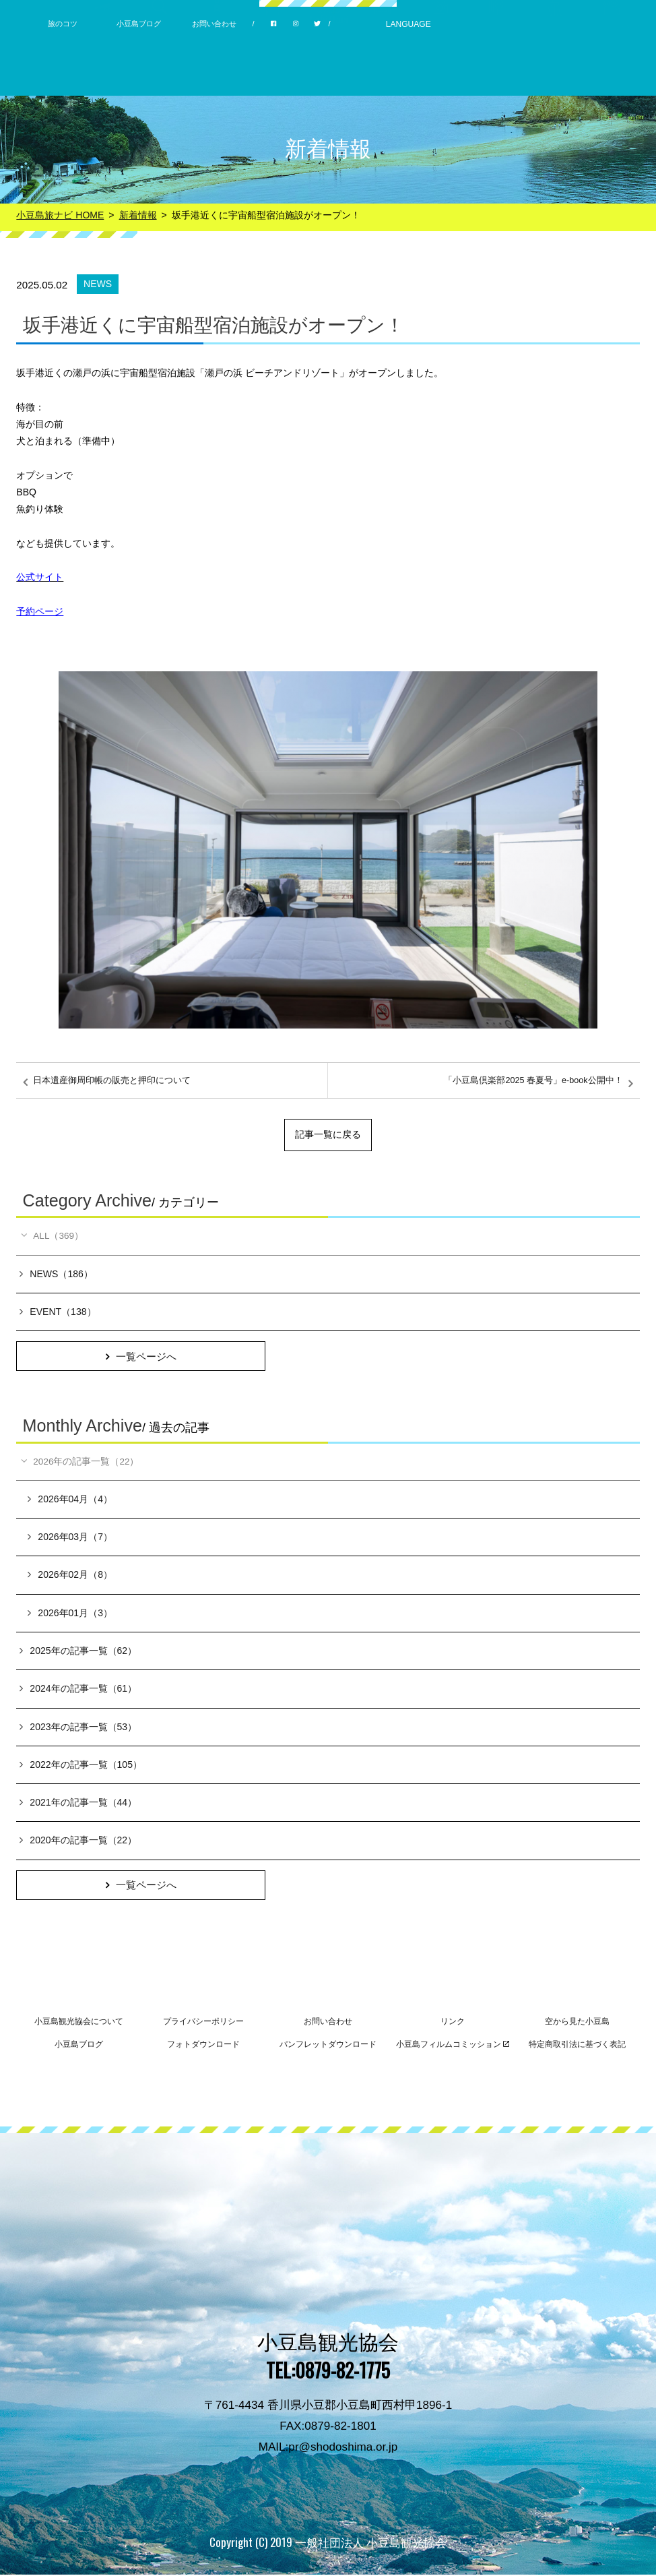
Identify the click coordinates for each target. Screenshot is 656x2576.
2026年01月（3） (70, 1614)
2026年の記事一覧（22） (80, 1462)
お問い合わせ (214, 24)
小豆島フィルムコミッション (453, 2045)
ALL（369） (52, 1236)
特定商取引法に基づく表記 (577, 2045)
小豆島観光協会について (78, 2022)
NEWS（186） (56, 1273)
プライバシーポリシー (203, 2022)
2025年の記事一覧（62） (78, 1652)
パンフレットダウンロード (328, 2045)
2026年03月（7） (70, 1538)
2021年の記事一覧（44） (78, 1803)
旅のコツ (62, 24)
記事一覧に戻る (328, 1134)
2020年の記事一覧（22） (78, 1841)
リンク (452, 2022)
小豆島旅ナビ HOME (60, 215)
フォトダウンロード (203, 2045)
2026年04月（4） (70, 1500)
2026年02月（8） (70, 1575)
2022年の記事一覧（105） (81, 1765)
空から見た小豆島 (577, 2022)
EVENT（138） (58, 1312)
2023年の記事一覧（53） (78, 1727)
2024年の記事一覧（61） (78, 1689)
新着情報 (138, 215)
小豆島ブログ (139, 24)
